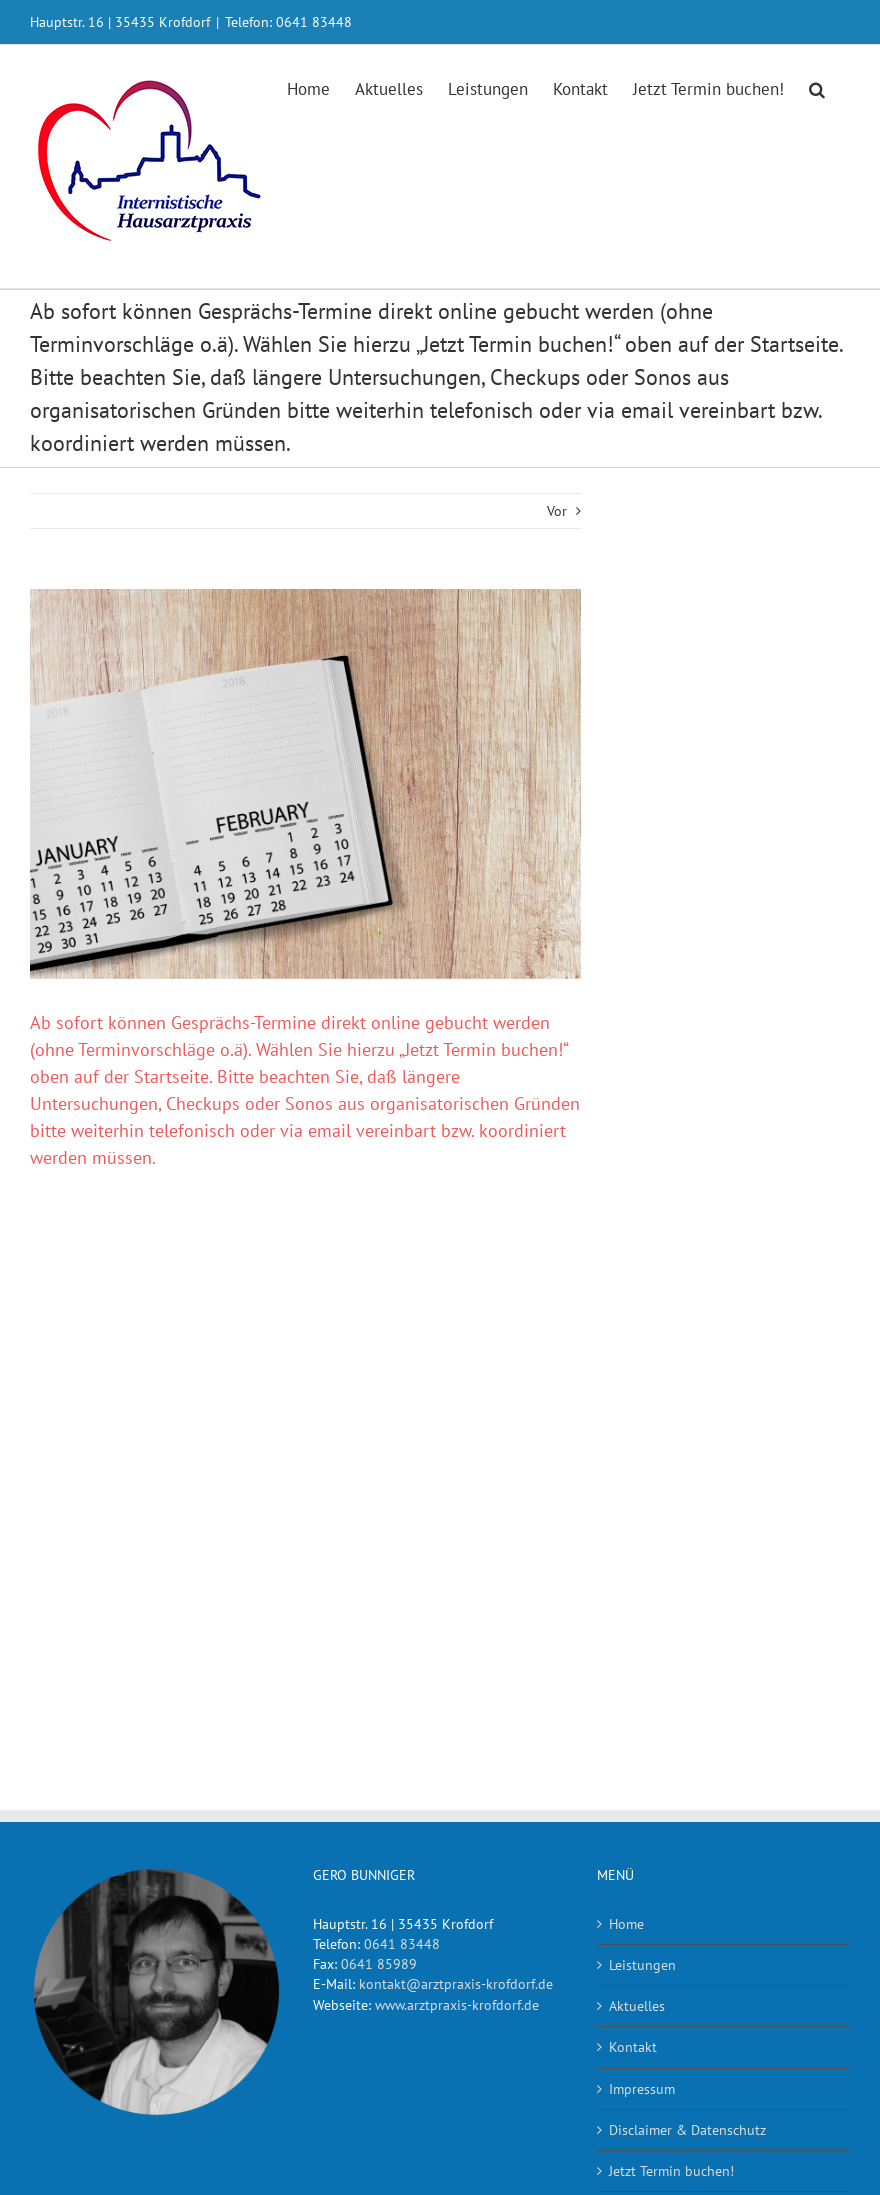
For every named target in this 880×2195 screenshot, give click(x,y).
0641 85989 (379, 1964)
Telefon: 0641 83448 (288, 22)
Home (626, 1924)
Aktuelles (637, 2006)
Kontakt (633, 2047)
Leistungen (642, 1965)
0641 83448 (402, 1944)
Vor (557, 511)
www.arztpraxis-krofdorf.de (457, 2005)
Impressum (642, 2089)
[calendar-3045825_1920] (305, 784)
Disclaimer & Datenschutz (687, 2130)
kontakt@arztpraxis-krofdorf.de (456, 1984)
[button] (817, 88)
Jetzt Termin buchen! (671, 2171)
